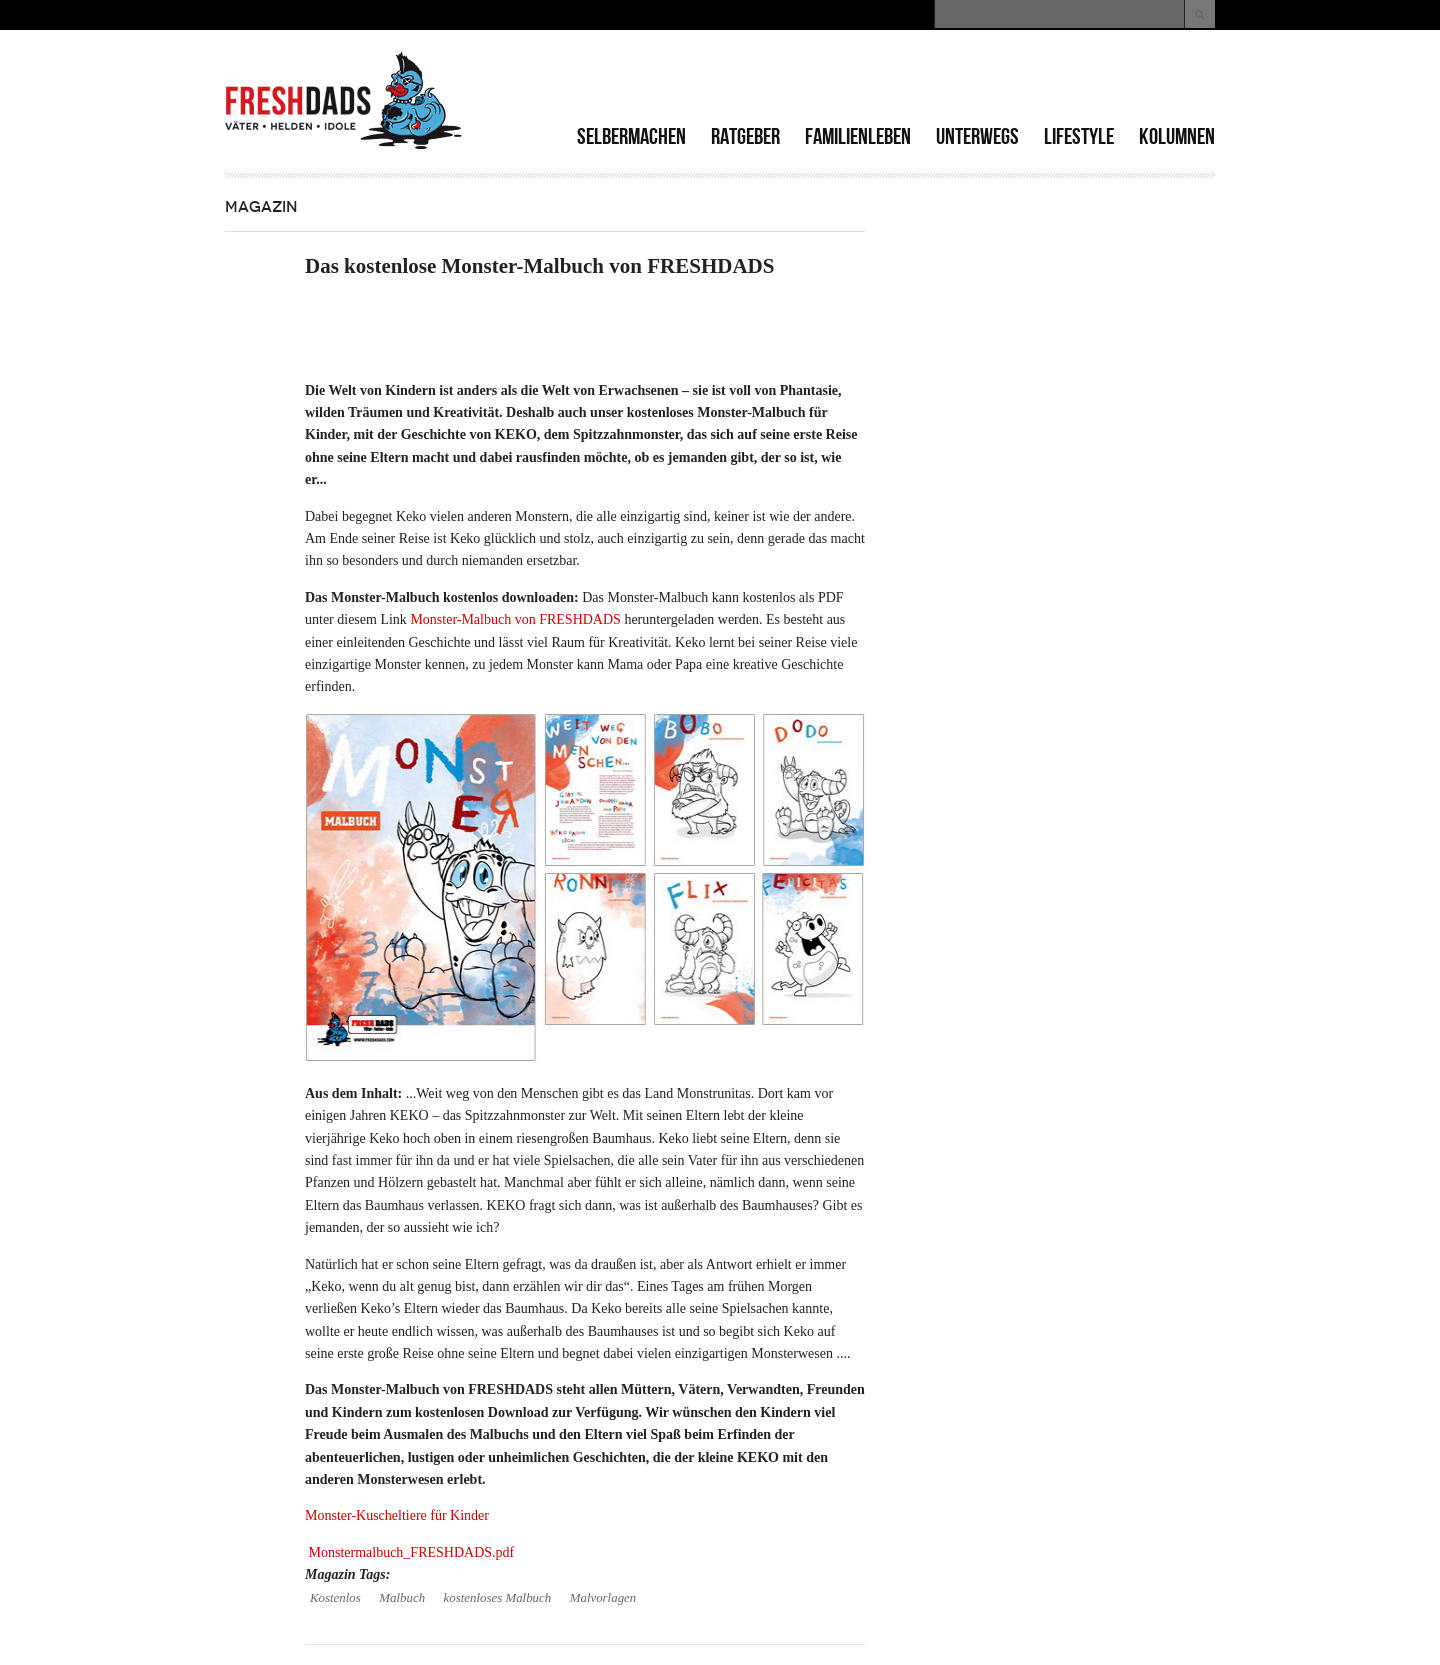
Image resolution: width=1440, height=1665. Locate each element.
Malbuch (402, 1598)
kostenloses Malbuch (498, 1598)
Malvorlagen (603, 1598)
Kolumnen (1177, 136)
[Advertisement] (981, 80)
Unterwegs (977, 136)
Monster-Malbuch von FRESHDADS (515, 619)
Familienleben (858, 136)
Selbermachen (631, 136)
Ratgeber (745, 136)
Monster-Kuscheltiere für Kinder (397, 1515)
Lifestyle (1079, 136)
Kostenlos (335, 1598)
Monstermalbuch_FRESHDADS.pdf (412, 1552)
